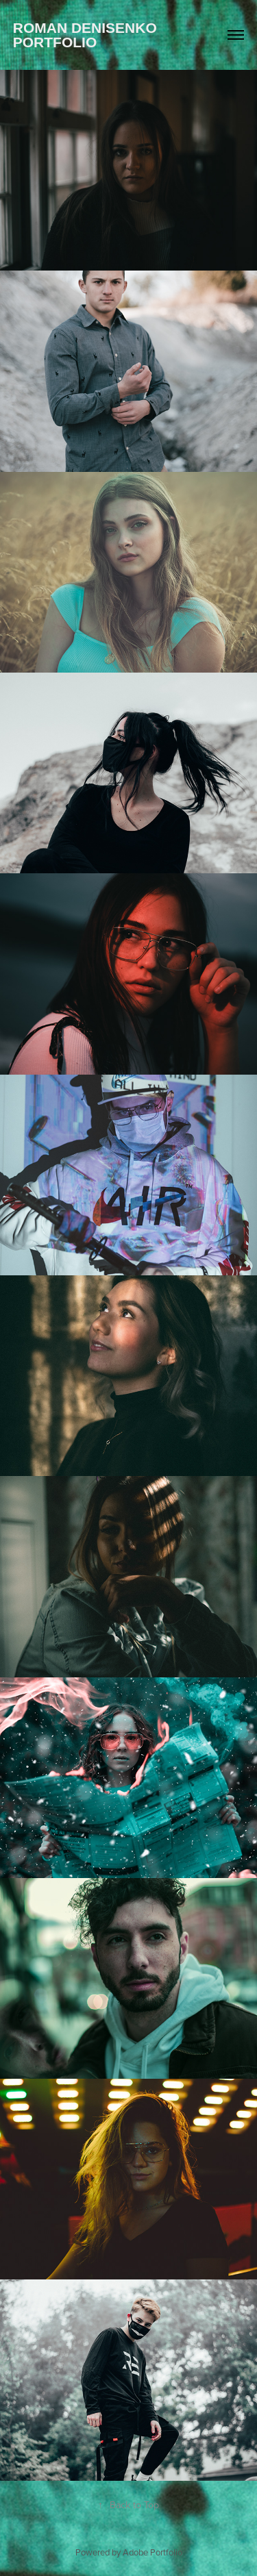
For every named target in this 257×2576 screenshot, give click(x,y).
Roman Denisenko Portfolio (87, 35)
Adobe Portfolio (152, 2552)
